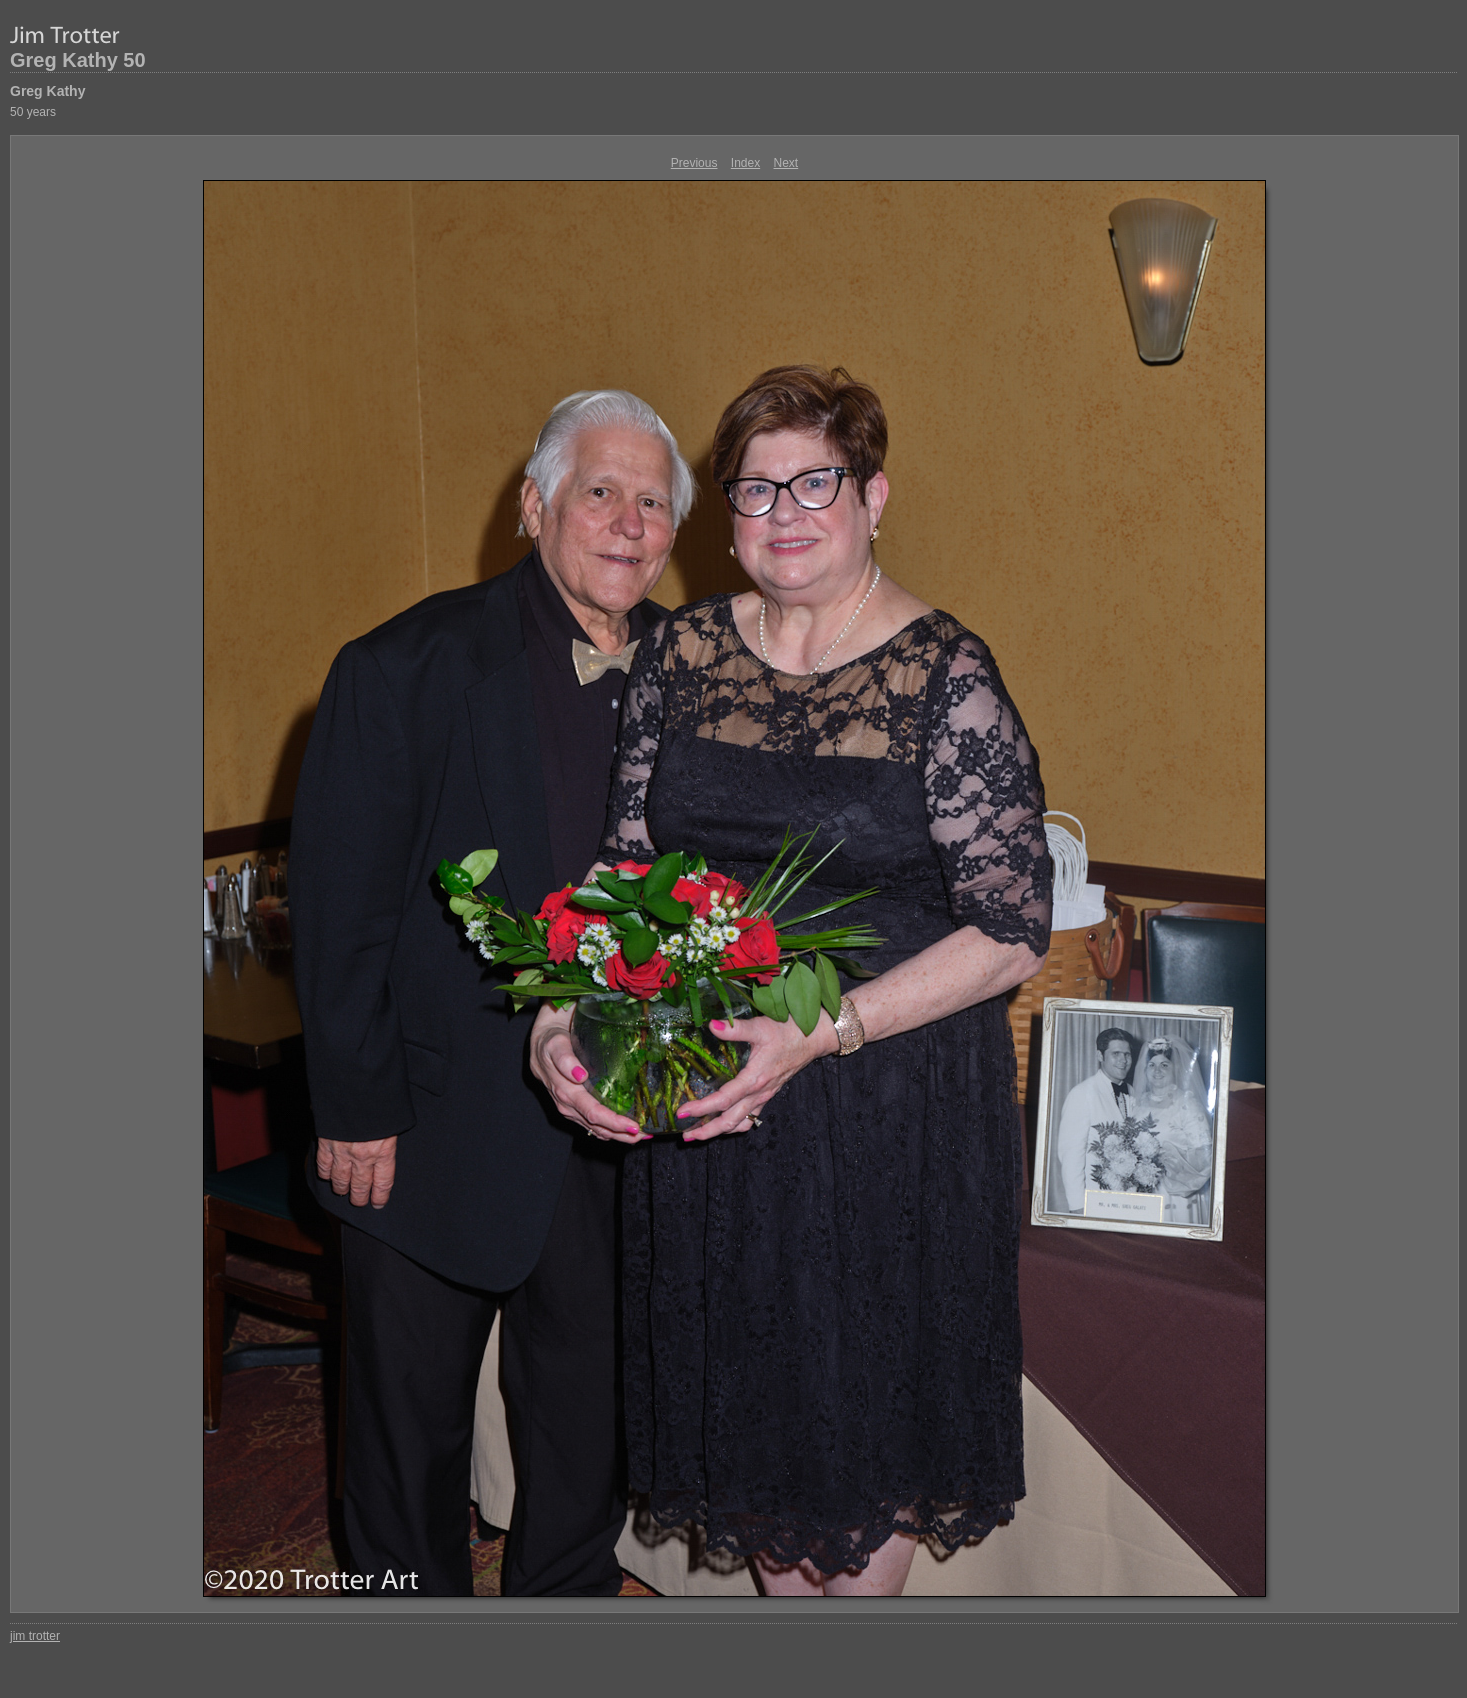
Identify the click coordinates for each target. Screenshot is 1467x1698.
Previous (694, 163)
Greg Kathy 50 (78, 60)
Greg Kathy (47, 91)
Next (786, 163)
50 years (33, 112)
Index (745, 163)
